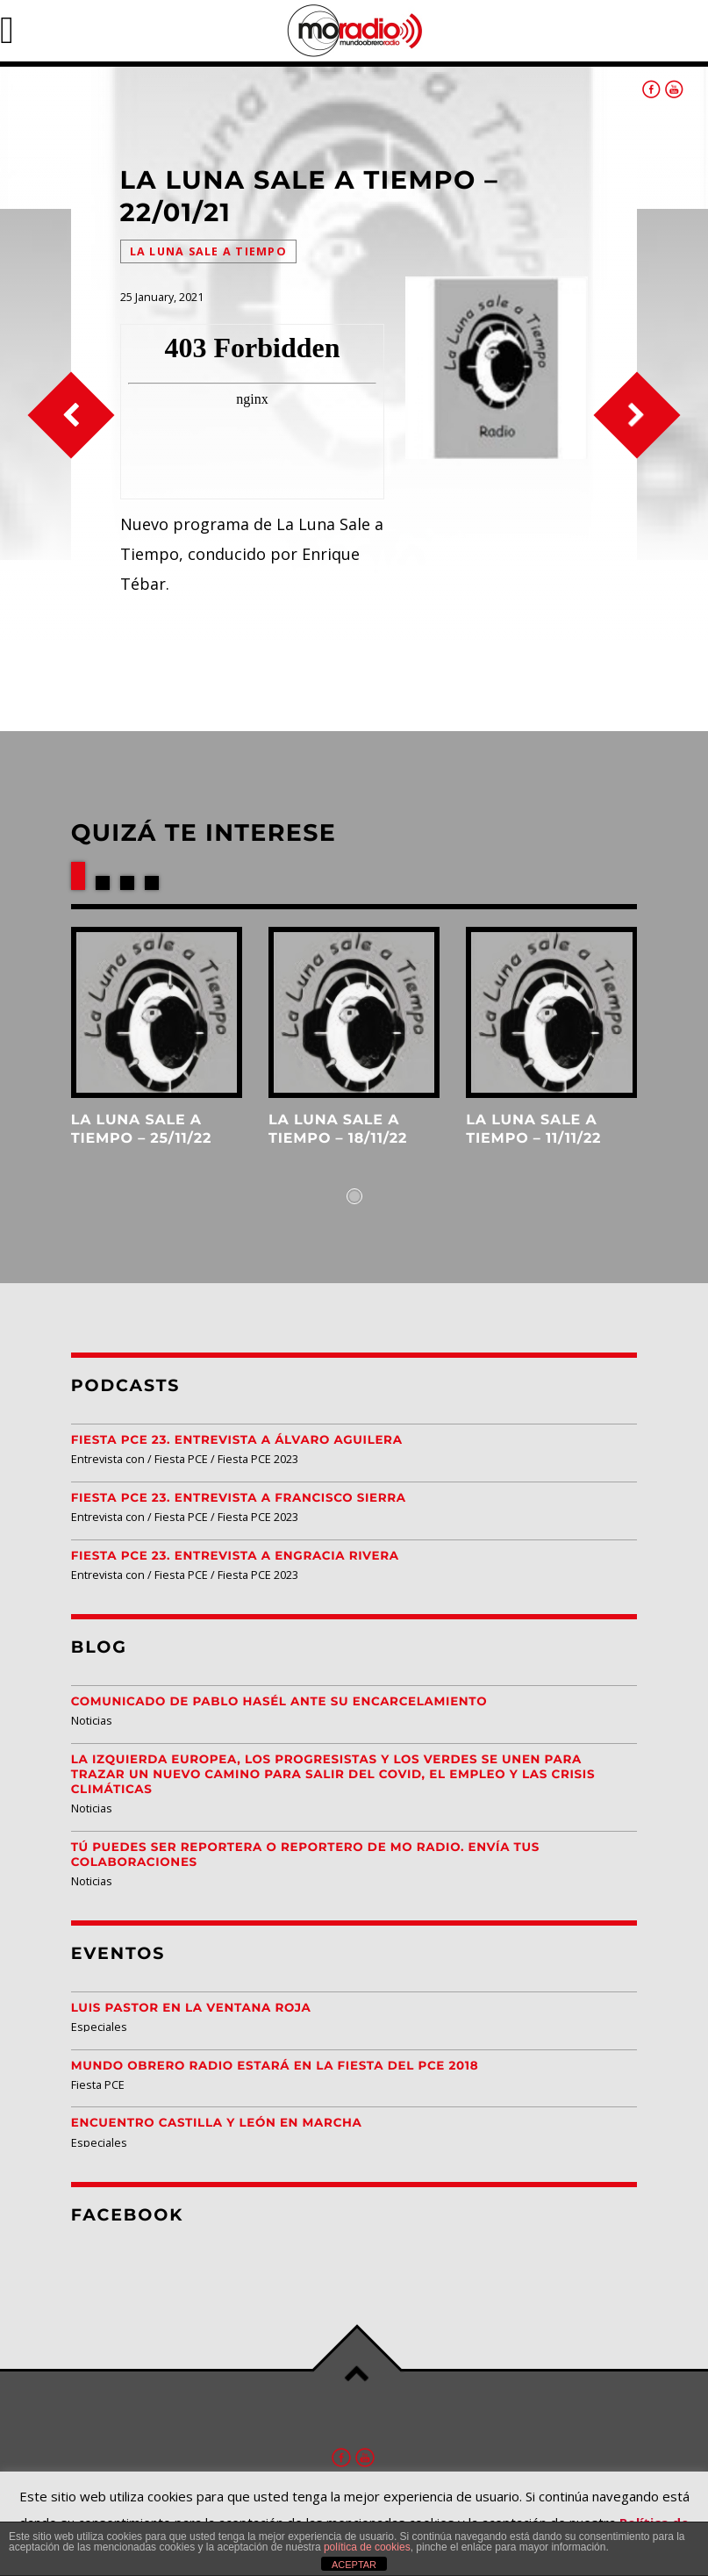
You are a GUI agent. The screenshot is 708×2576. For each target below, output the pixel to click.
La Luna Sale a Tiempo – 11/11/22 (533, 1129)
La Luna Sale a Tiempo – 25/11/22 (141, 1129)
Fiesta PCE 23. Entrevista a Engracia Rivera (235, 1556)
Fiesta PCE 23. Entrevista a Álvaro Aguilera (237, 1440)
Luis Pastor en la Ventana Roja (191, 2008)
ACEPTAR (354, 2564)
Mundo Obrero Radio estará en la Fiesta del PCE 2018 (275, 2066)
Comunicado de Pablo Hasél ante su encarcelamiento (279, 1702)
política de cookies (367, 2547)
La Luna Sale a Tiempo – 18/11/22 (337, 1129)
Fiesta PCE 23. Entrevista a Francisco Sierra (238, 1498)
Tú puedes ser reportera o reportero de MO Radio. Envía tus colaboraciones (305, 1855)
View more (156, 1012)
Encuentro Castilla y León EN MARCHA (216, 2123)
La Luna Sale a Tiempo (208, 251)
